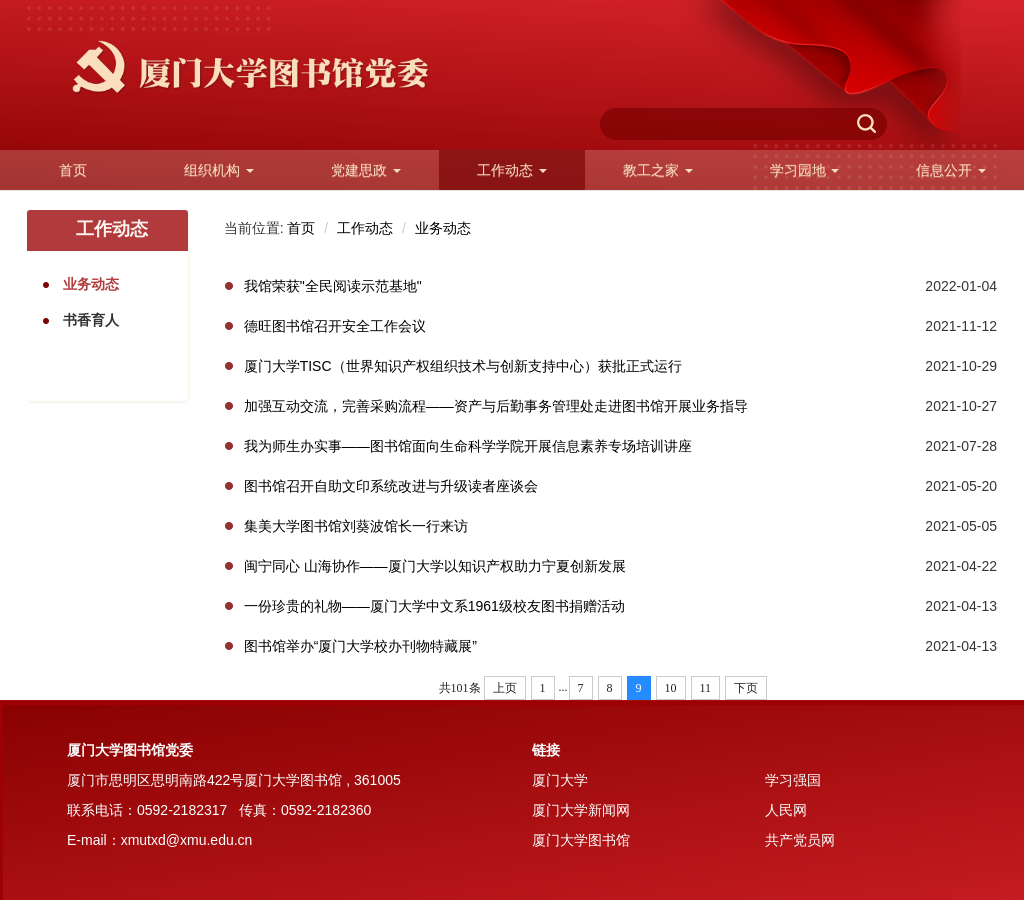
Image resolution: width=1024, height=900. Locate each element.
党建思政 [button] (366, 170)
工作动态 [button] (512, 170)
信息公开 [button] (951, 170)
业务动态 (443, 228)
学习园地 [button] (805, 170)
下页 (746, 688)
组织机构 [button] (219, 170)
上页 (505, 688)
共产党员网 (800, 840)
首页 (73, 170)
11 (706, 688)
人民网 (786, 810)
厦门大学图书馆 (581, 840)
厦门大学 (560, 780)
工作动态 (365, 228)
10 (671, 688)
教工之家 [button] (658, 170)
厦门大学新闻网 (581, 810)
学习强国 (793, 780)
